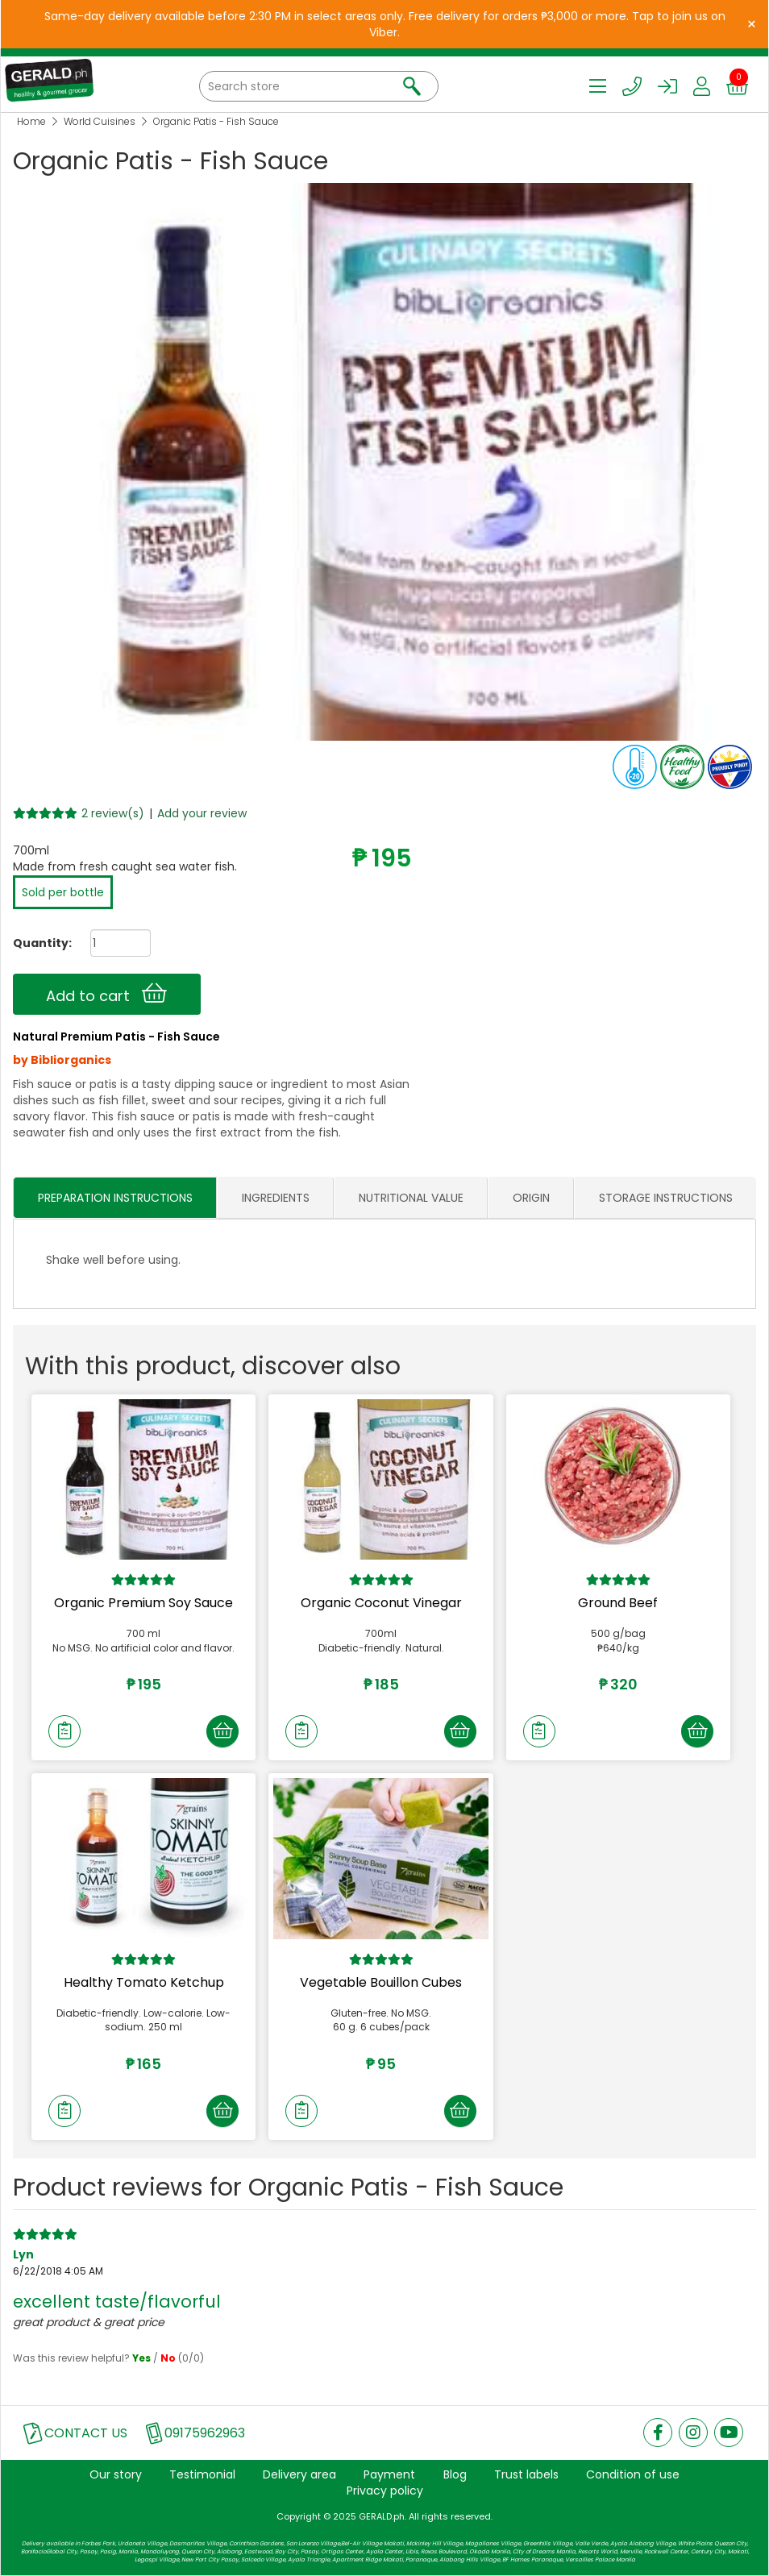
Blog (455, 2475)
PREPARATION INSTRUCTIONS (115, 1198)
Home (31, 121)
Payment (389, 2475)
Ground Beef (618, 1603)
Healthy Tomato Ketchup (144, 1982)
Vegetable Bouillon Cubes (381, 1982)
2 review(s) (112, 813)
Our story (115, 2475)
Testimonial (202, 2475)
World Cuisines (99, 121)
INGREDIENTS (276, 1198)
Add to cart (106, 994)
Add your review (202, 813)
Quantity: (36, 943)
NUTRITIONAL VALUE (411, 1198)
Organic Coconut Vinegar (381, 1603)
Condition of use (633, 2475)
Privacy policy (385, 2491)
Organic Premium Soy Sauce (143, 1603)
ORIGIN (531, 1198)
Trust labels (526, 2475)
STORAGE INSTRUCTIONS (666, 1198)
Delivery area (299, 2475)
